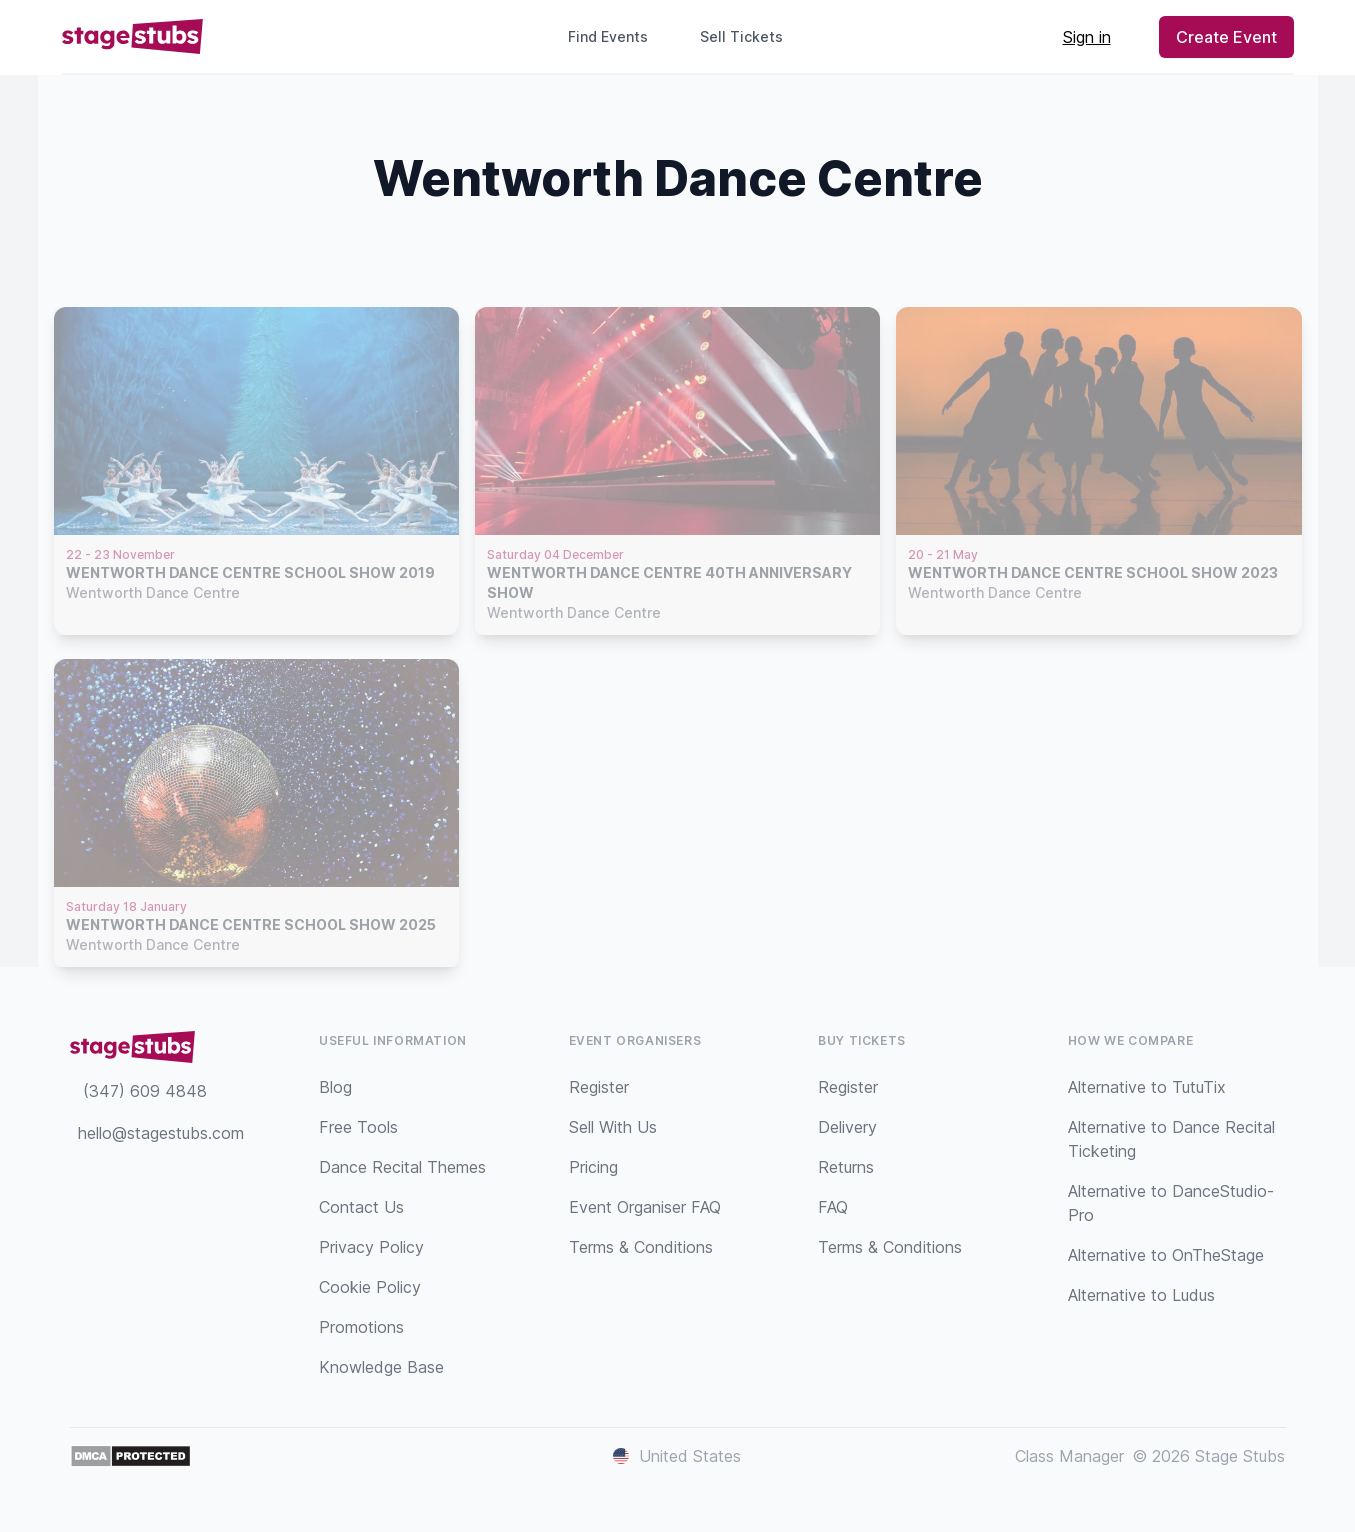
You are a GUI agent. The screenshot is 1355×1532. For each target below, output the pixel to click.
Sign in (1087, 37)
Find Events (608, 36)
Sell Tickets (749, 36)
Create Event (1226, 37)
